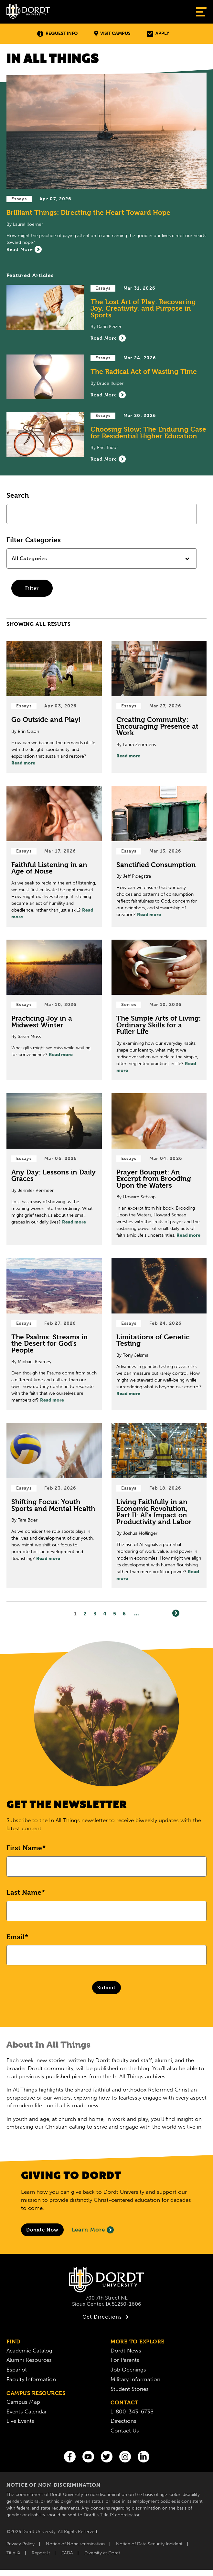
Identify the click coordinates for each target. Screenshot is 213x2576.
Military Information (135, 2379)
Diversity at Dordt (102, 2553)
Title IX (13, 2553)
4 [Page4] (105, 1614)
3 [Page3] (95, 1614)
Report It (41, 2553)
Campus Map (23, 2402)
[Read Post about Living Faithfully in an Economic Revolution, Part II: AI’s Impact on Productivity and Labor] (159, 1505)
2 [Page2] (85, 1614)
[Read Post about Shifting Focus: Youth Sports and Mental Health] (54, 1505)
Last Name (23, 1892)
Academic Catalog (29, 2350)
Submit (106, 1987)
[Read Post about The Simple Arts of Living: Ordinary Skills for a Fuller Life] (159, 1010)
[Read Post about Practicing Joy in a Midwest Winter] (54, 1010)
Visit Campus (112, 34)
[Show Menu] (201, 11)
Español (16, 2369)
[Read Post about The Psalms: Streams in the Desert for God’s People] (54, 1334)
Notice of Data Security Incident (149, 2544)
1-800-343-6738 (132, 2411)
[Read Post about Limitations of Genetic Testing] (159, 1334)
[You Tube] (88, 2456)
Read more (23, 763)
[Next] (175, 1613)
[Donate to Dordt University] (42, 2229)
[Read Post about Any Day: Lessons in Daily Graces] (54, 1169)
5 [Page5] (114, 1614)
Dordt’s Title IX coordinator (112, 2515)
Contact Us (125, 2430)
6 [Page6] (124, 1614)
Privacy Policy (20, 2544)
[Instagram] (125, 2456)
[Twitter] (106, 2456)
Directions (123, 2421)
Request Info (57, 34)
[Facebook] (70, 2456)
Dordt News (126, 2350)
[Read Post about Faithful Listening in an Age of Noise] (54, 856)
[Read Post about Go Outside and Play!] (54, 707)
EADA (67, 2553)
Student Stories (130, 2389)
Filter (32, 588)
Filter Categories (33, 540)
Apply (158, 34)
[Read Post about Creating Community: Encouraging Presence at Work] (159, 707)
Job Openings (128, 2369)
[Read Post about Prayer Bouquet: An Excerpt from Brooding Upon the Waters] (159, 1169)
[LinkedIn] (143, 2456)
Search (17, 495)
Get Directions (106, 2317)
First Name (24, 1848)
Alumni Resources (29, 2360)
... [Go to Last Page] (136, 1614)
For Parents (125, 2360)
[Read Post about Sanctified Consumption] (159, 856)
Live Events (20, 2421)
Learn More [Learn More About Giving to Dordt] (93, 2229)
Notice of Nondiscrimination (75, 2544)
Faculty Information (31, 2379)
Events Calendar (26, 2411)
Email (15, 1937)
